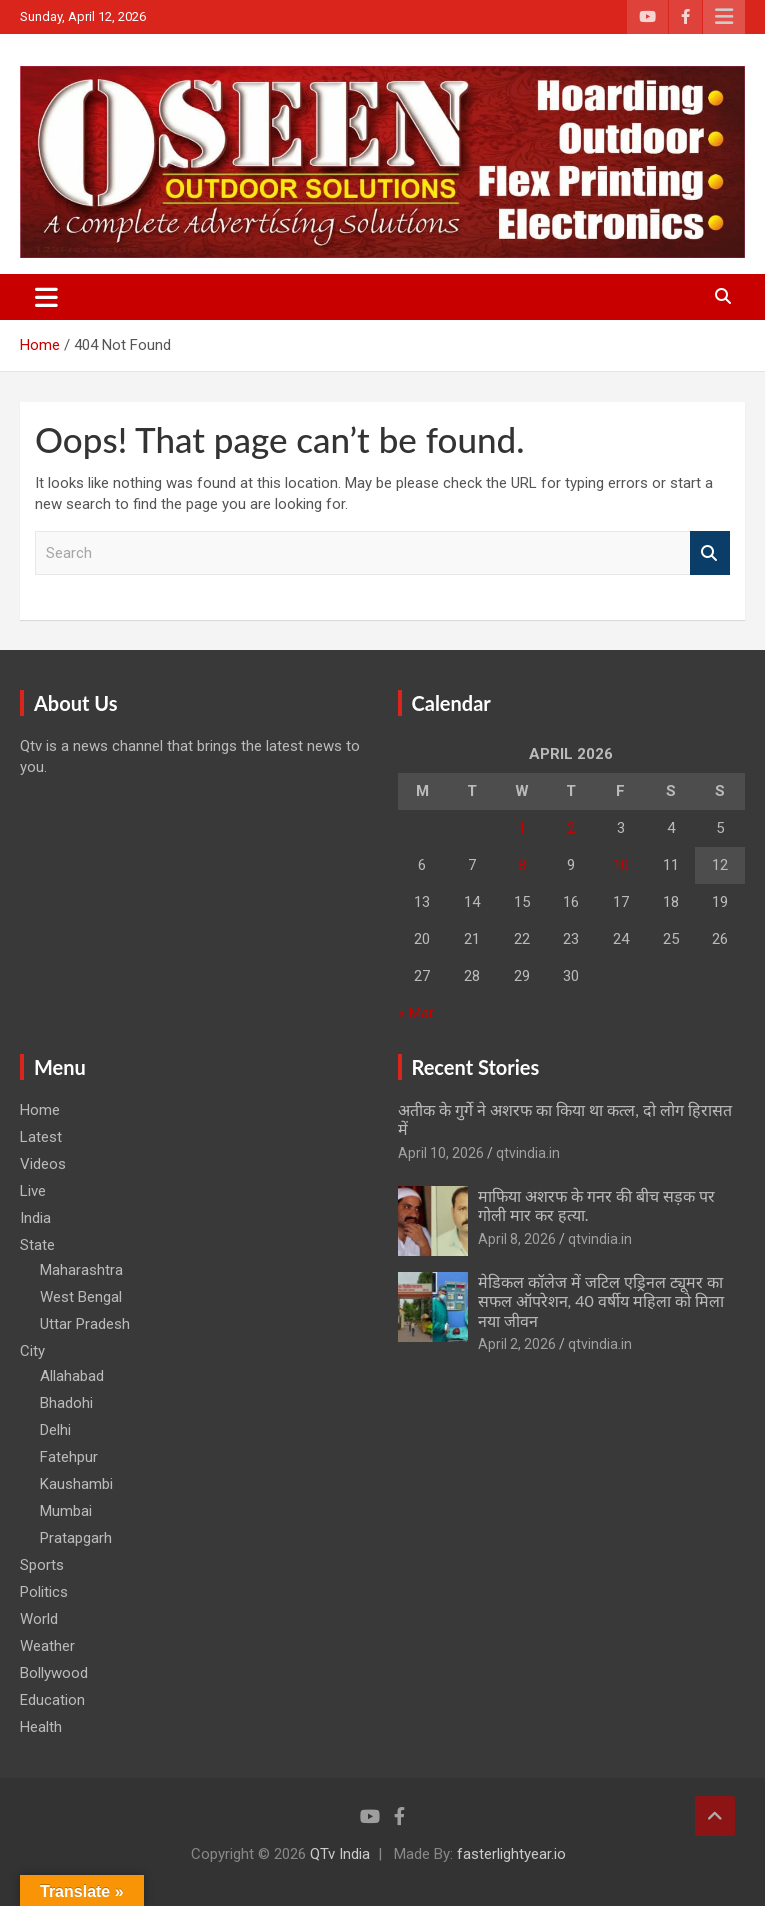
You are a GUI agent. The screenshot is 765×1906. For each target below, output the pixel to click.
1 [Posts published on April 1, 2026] (522, 828)
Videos (43, 1164)
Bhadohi (66, 1403)
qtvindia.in (528, 1153)
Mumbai (66, 1511)
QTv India (340, 1854)
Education (52, 1700)
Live (33, 1191)
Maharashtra (81, 1270)
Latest (41, 1137)
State (37, 1245)
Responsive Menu (724, 17)
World (39, 1619)
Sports (42, 1565)
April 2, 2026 (517, 1344)
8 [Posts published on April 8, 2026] (522, 865)
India (35, 1218)
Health (41, 1727)
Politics (44, 1592)
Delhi (55, 1430)
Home (40, 1110)
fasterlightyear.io (511, 1854)
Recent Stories (476, 1067)
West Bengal (81, 1297)
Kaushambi (76, 1484)
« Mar (416, 1013)
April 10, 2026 (441, 1153)
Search (710, 553)
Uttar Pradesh (85, 1324)
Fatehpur (69, 1457)
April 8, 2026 (517, 1239)
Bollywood (54, 1673)
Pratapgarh (76, 1538)
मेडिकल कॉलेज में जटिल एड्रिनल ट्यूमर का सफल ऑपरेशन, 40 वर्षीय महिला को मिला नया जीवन (601, 1300)
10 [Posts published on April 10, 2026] (621, 865)
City (32, 1351)
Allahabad (72, 1376)
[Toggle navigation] (46, 297)
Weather (47, 1646)
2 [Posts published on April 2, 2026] (571, 828)
